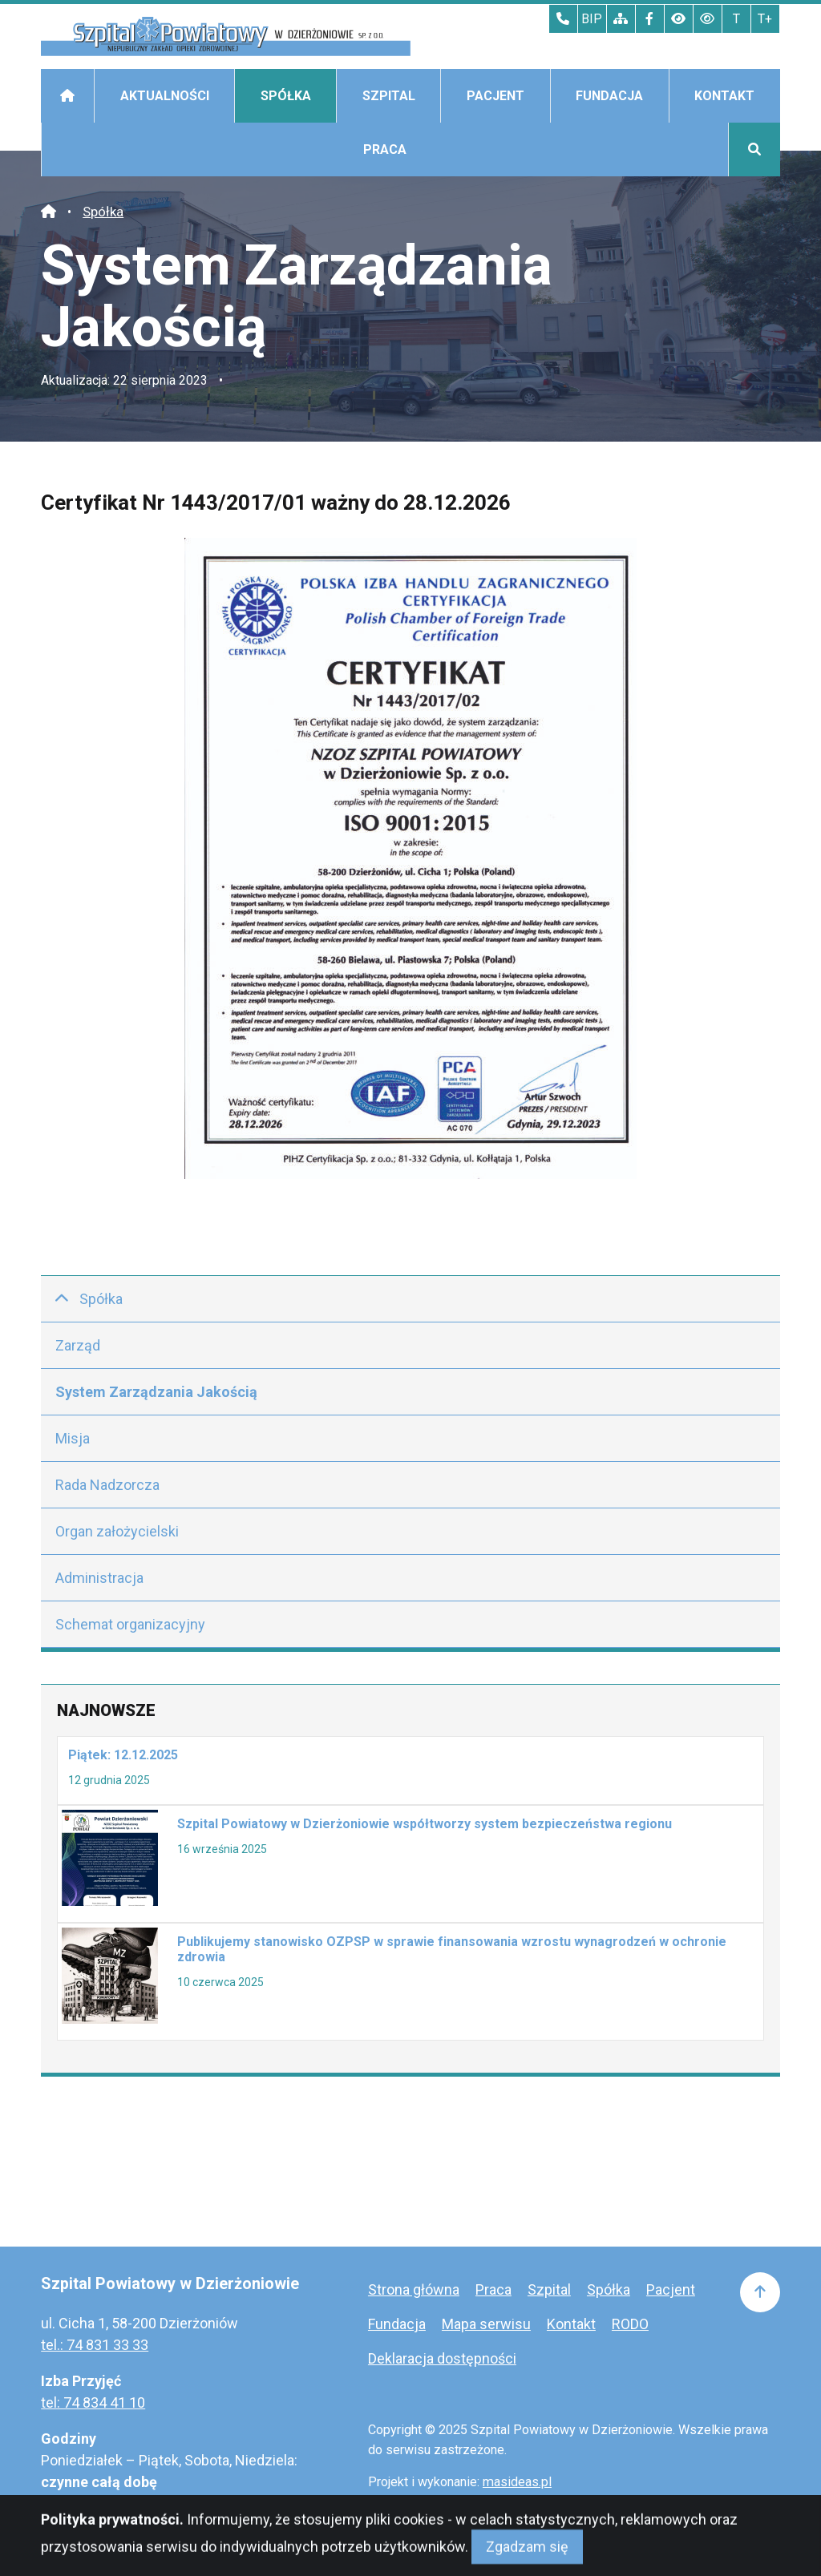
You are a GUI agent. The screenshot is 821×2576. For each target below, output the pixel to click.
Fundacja (609, 95)
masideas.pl (517, 2481)
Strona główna (413, 2289)
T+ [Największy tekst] (765, 18)
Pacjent (495, 95)
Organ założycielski (117, 1531)
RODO (630, 2324)
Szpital (388, 95)
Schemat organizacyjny (130, 1624)
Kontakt (724, 95)
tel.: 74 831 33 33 (94, 2344)
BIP (591, 18)
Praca (384, 149)
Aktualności (164, 95)
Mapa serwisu (486, 2324)
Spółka (286, 95)
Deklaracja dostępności (442, 2358)
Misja (72, 1438)
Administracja (99, 1577)
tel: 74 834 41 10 (93, 2402)
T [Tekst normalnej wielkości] (736, 18)
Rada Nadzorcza (107, 1484)
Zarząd (77, 1345)
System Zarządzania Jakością (156, 1391)
